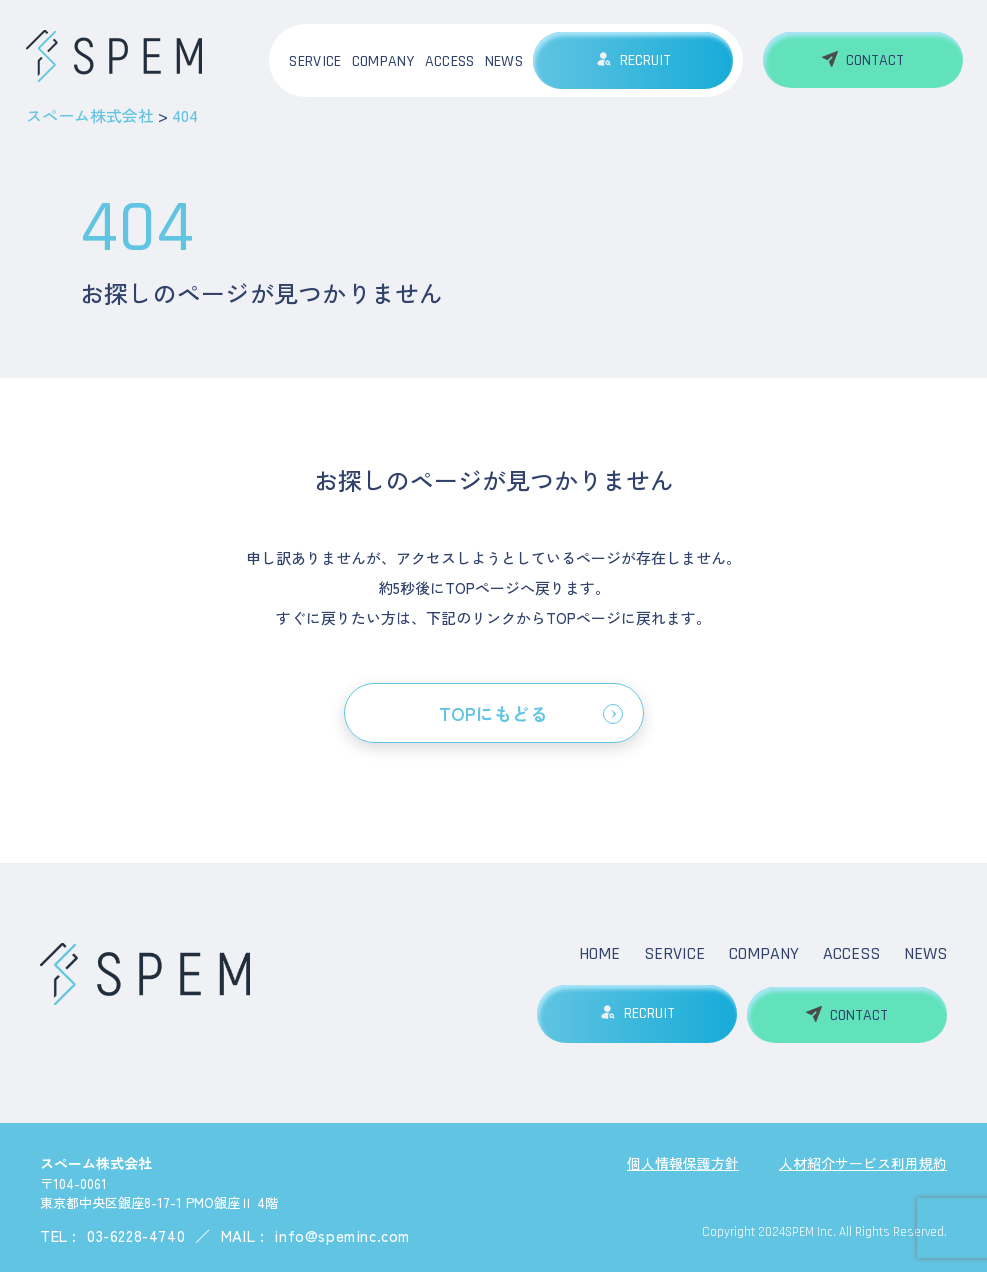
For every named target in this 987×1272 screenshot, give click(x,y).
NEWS (504, 61)
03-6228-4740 (136, 1233)
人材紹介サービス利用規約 (863, 1161)
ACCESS (450, 61)
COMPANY (383, 61)
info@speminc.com (342, 1233)
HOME (599, 953)
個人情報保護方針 (683, 1161)
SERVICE (315, 61)
